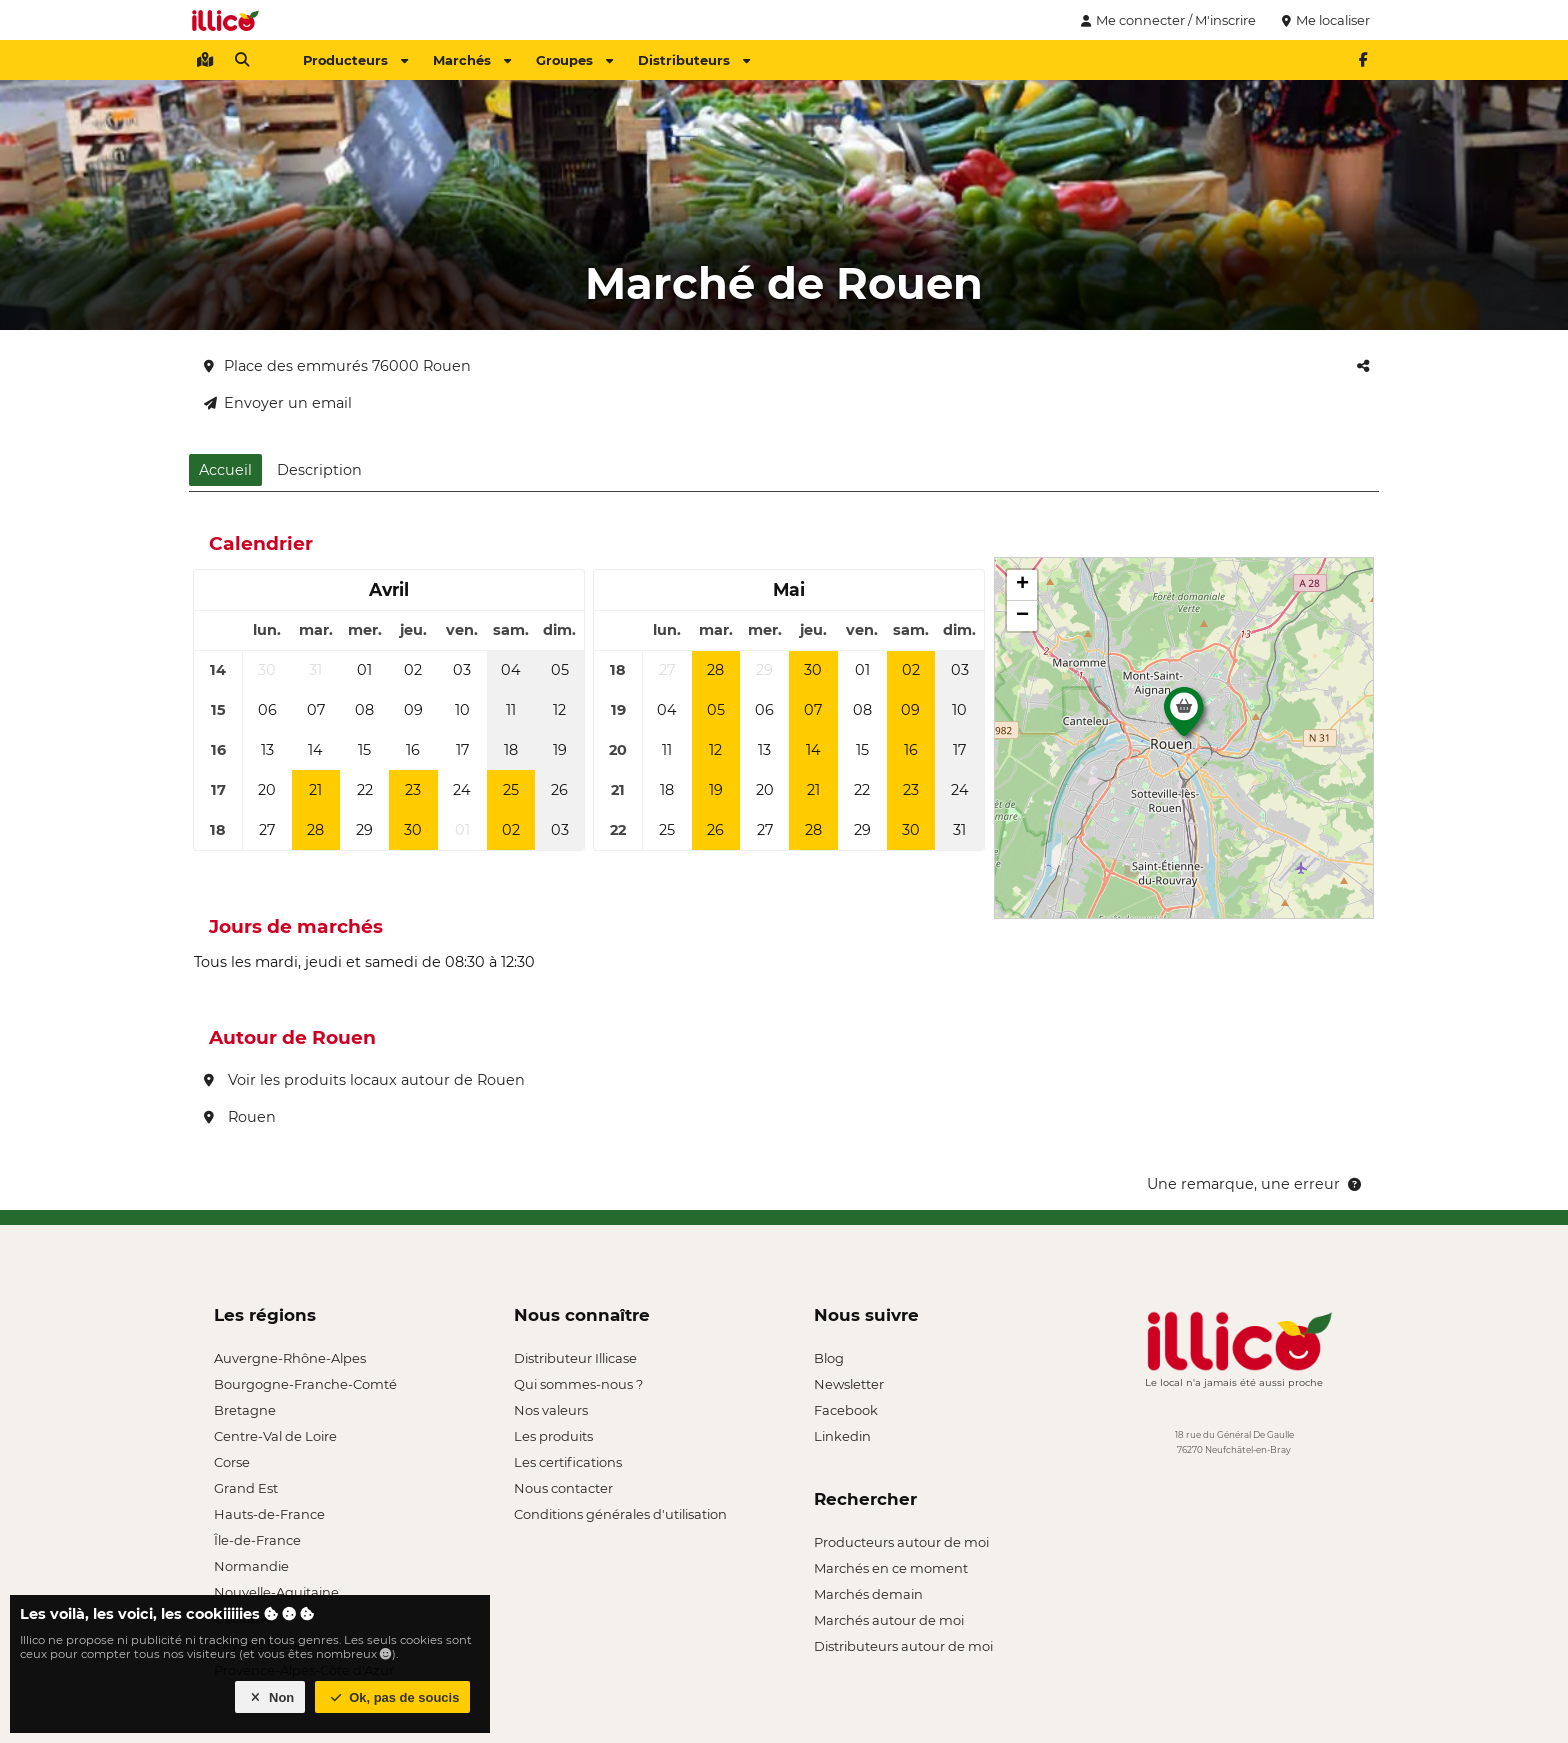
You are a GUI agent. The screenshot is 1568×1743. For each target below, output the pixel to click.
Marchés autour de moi (889, 1620)
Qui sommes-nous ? (578, 1384)
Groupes (574, 60)
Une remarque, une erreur (1255, 1184)
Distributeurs (694, 60)
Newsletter (849, 1384)
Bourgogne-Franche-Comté (305, 1384)
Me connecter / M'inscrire (1166, 20)
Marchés (472, 60)
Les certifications (568, 1462)
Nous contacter (563, 1488)
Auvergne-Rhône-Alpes (290, 1358)
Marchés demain (868, 1594)
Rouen (240, 1117)
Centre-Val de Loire (275, 1436)
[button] (1184, 717)
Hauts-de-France (269, 1514)
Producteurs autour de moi (901, 1542)
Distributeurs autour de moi (903, 1646)
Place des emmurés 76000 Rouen (337, 366)
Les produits (553, 1436)
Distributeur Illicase (575, 1358)
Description (319, 470)
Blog (829, 1358)
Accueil (225, 470)
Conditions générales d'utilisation (620, 1514)
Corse (232, 1462)
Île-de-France (257, 1540)
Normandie (251, 1566)
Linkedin (842, 1436)
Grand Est (246, 1488)
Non (270, 1697)
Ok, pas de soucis (393, 1697)
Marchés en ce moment (891, 1568)
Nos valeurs (551, 1410)
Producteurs (355, 60)
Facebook (846, 1410)
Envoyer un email (278, 403)
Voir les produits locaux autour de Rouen (364, 1080)
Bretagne (245, 1410)
